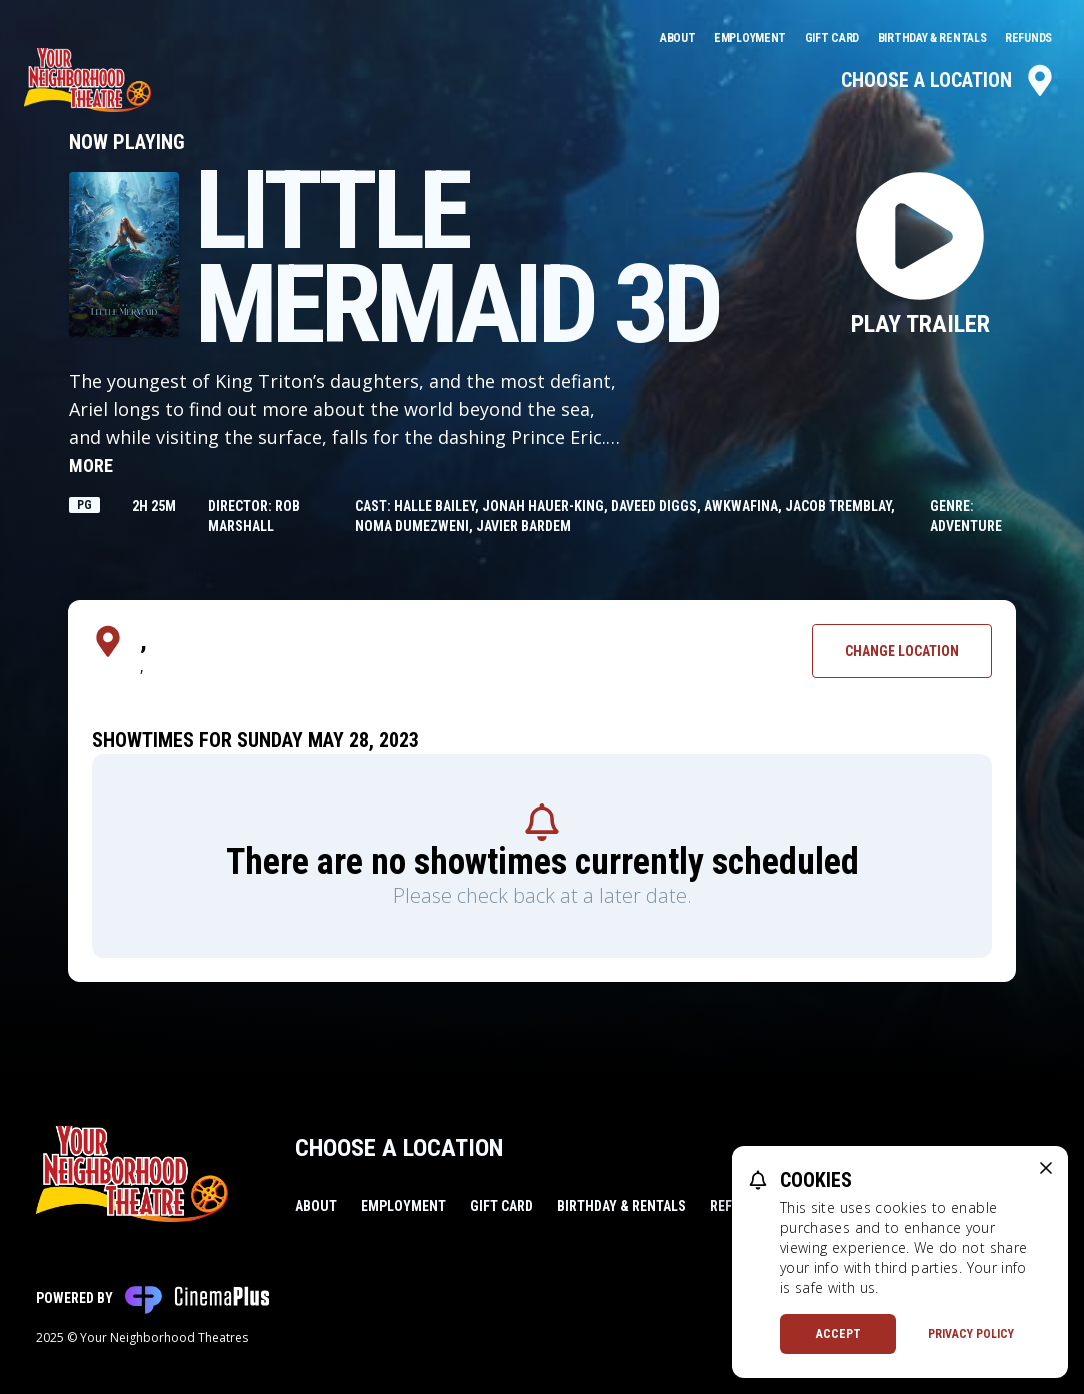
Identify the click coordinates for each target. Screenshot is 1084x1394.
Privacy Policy (971, 1334)
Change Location (902, 651)
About (679, 38)
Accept (838, 1334)
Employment (751, 38)
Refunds (1028, 38)
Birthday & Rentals (933, 38)
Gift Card (833, 38)
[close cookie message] (1046, 1168)
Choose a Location (948, 80)
